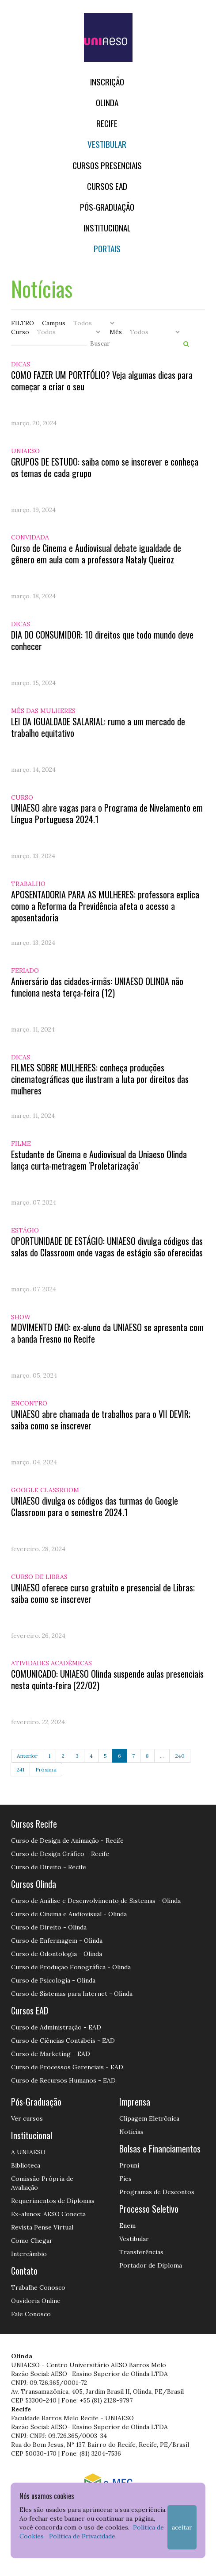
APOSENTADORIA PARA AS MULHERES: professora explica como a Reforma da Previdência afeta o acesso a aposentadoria (105, 906)
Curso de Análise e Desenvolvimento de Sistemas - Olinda (96, 1901)
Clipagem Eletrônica (149, 2118)
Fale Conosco (31, 2314)
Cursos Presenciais (107, 165)
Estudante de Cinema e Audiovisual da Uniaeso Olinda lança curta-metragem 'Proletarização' (99, 1159)
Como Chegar (32, 2241)
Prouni (129, 2165)
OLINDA (107, 102)
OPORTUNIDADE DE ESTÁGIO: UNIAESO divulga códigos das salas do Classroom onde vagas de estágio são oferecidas (107, 1246)
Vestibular (106, 144)
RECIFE (106, 123)
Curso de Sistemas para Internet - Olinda (72, 1994)
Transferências (141, 2252)
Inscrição (107, 82)
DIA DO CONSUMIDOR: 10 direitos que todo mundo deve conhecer (102, 640)
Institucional (107, 228)
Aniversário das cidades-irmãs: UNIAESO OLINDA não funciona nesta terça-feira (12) (97, 986)
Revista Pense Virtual (42, 2227)
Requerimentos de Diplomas (53, 2201)
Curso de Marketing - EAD (50, 2054)
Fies (125, 2179)
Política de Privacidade (82, 2536)
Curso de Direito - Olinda (49, 1927)
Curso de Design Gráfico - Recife (60, 1854)
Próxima (46, 1769)
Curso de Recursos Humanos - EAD (63, 2080)
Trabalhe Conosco (38, 2287)
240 (180, 1755)
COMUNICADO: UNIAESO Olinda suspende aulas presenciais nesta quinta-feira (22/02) (107, 1679)
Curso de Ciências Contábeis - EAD (63, 2041)
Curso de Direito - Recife (48, 1867)
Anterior (27, 1755)
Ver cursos (27, 2118)
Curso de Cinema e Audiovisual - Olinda (69, 1914)
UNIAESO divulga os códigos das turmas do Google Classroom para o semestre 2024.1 (94, 1506)
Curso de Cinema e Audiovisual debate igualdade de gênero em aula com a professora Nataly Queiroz (96, 553)
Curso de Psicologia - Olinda (53, 1980)
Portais (107, 248)
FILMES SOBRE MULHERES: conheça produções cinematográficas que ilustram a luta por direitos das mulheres (100, 1079)
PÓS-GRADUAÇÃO (107, 207)
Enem (127, 2225)
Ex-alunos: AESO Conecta (48, 2214)
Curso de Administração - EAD (56, 2027)
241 (20, 1769)
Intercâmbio (29, 2254)
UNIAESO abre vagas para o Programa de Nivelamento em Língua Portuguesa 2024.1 (107, 813)
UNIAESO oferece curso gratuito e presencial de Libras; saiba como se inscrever (103, 1593)
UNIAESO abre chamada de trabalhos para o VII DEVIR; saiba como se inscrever (100, 1419)
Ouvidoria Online (36, 2301)
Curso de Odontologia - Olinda (56, 1954)
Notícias (131, 2132)
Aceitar (182, 2527)
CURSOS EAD (107, 186)
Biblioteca (25, 2165)
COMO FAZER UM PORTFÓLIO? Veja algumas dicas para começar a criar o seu (102, 380)
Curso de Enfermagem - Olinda (56, 1941)
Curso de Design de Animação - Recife (67, 1840)
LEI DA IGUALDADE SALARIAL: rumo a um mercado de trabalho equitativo (98, 727)
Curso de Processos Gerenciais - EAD (67, 2067)
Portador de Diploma (150, 2265)
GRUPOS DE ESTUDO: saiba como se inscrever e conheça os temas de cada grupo (104, 467)
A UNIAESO (28, 2152)
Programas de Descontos (156, 2192)
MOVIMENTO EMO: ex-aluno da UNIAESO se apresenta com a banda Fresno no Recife (107, 1333)
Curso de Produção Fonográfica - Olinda (71, 1967)
